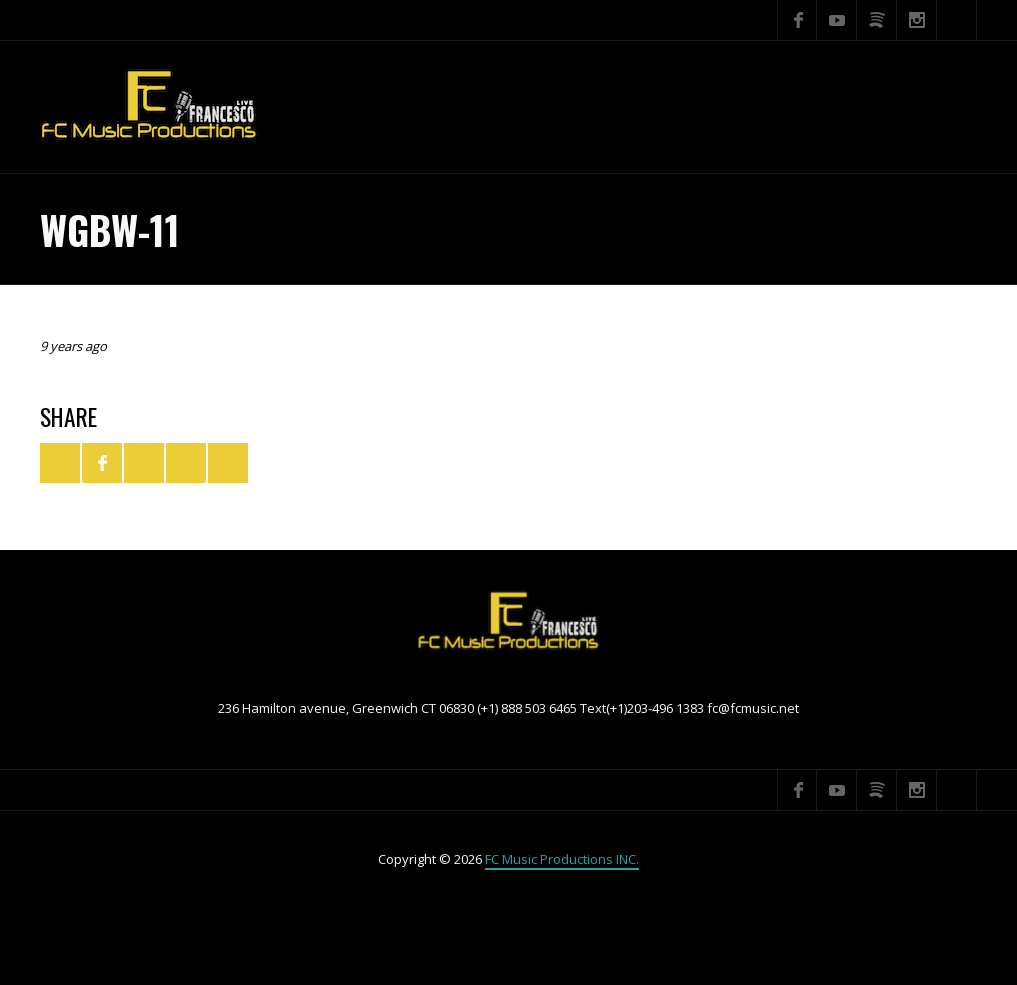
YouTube (837, 20)
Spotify (877, 20)
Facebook (797, 20)
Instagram (917, 20)
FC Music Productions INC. (562, 859)
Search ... (957, 20)
